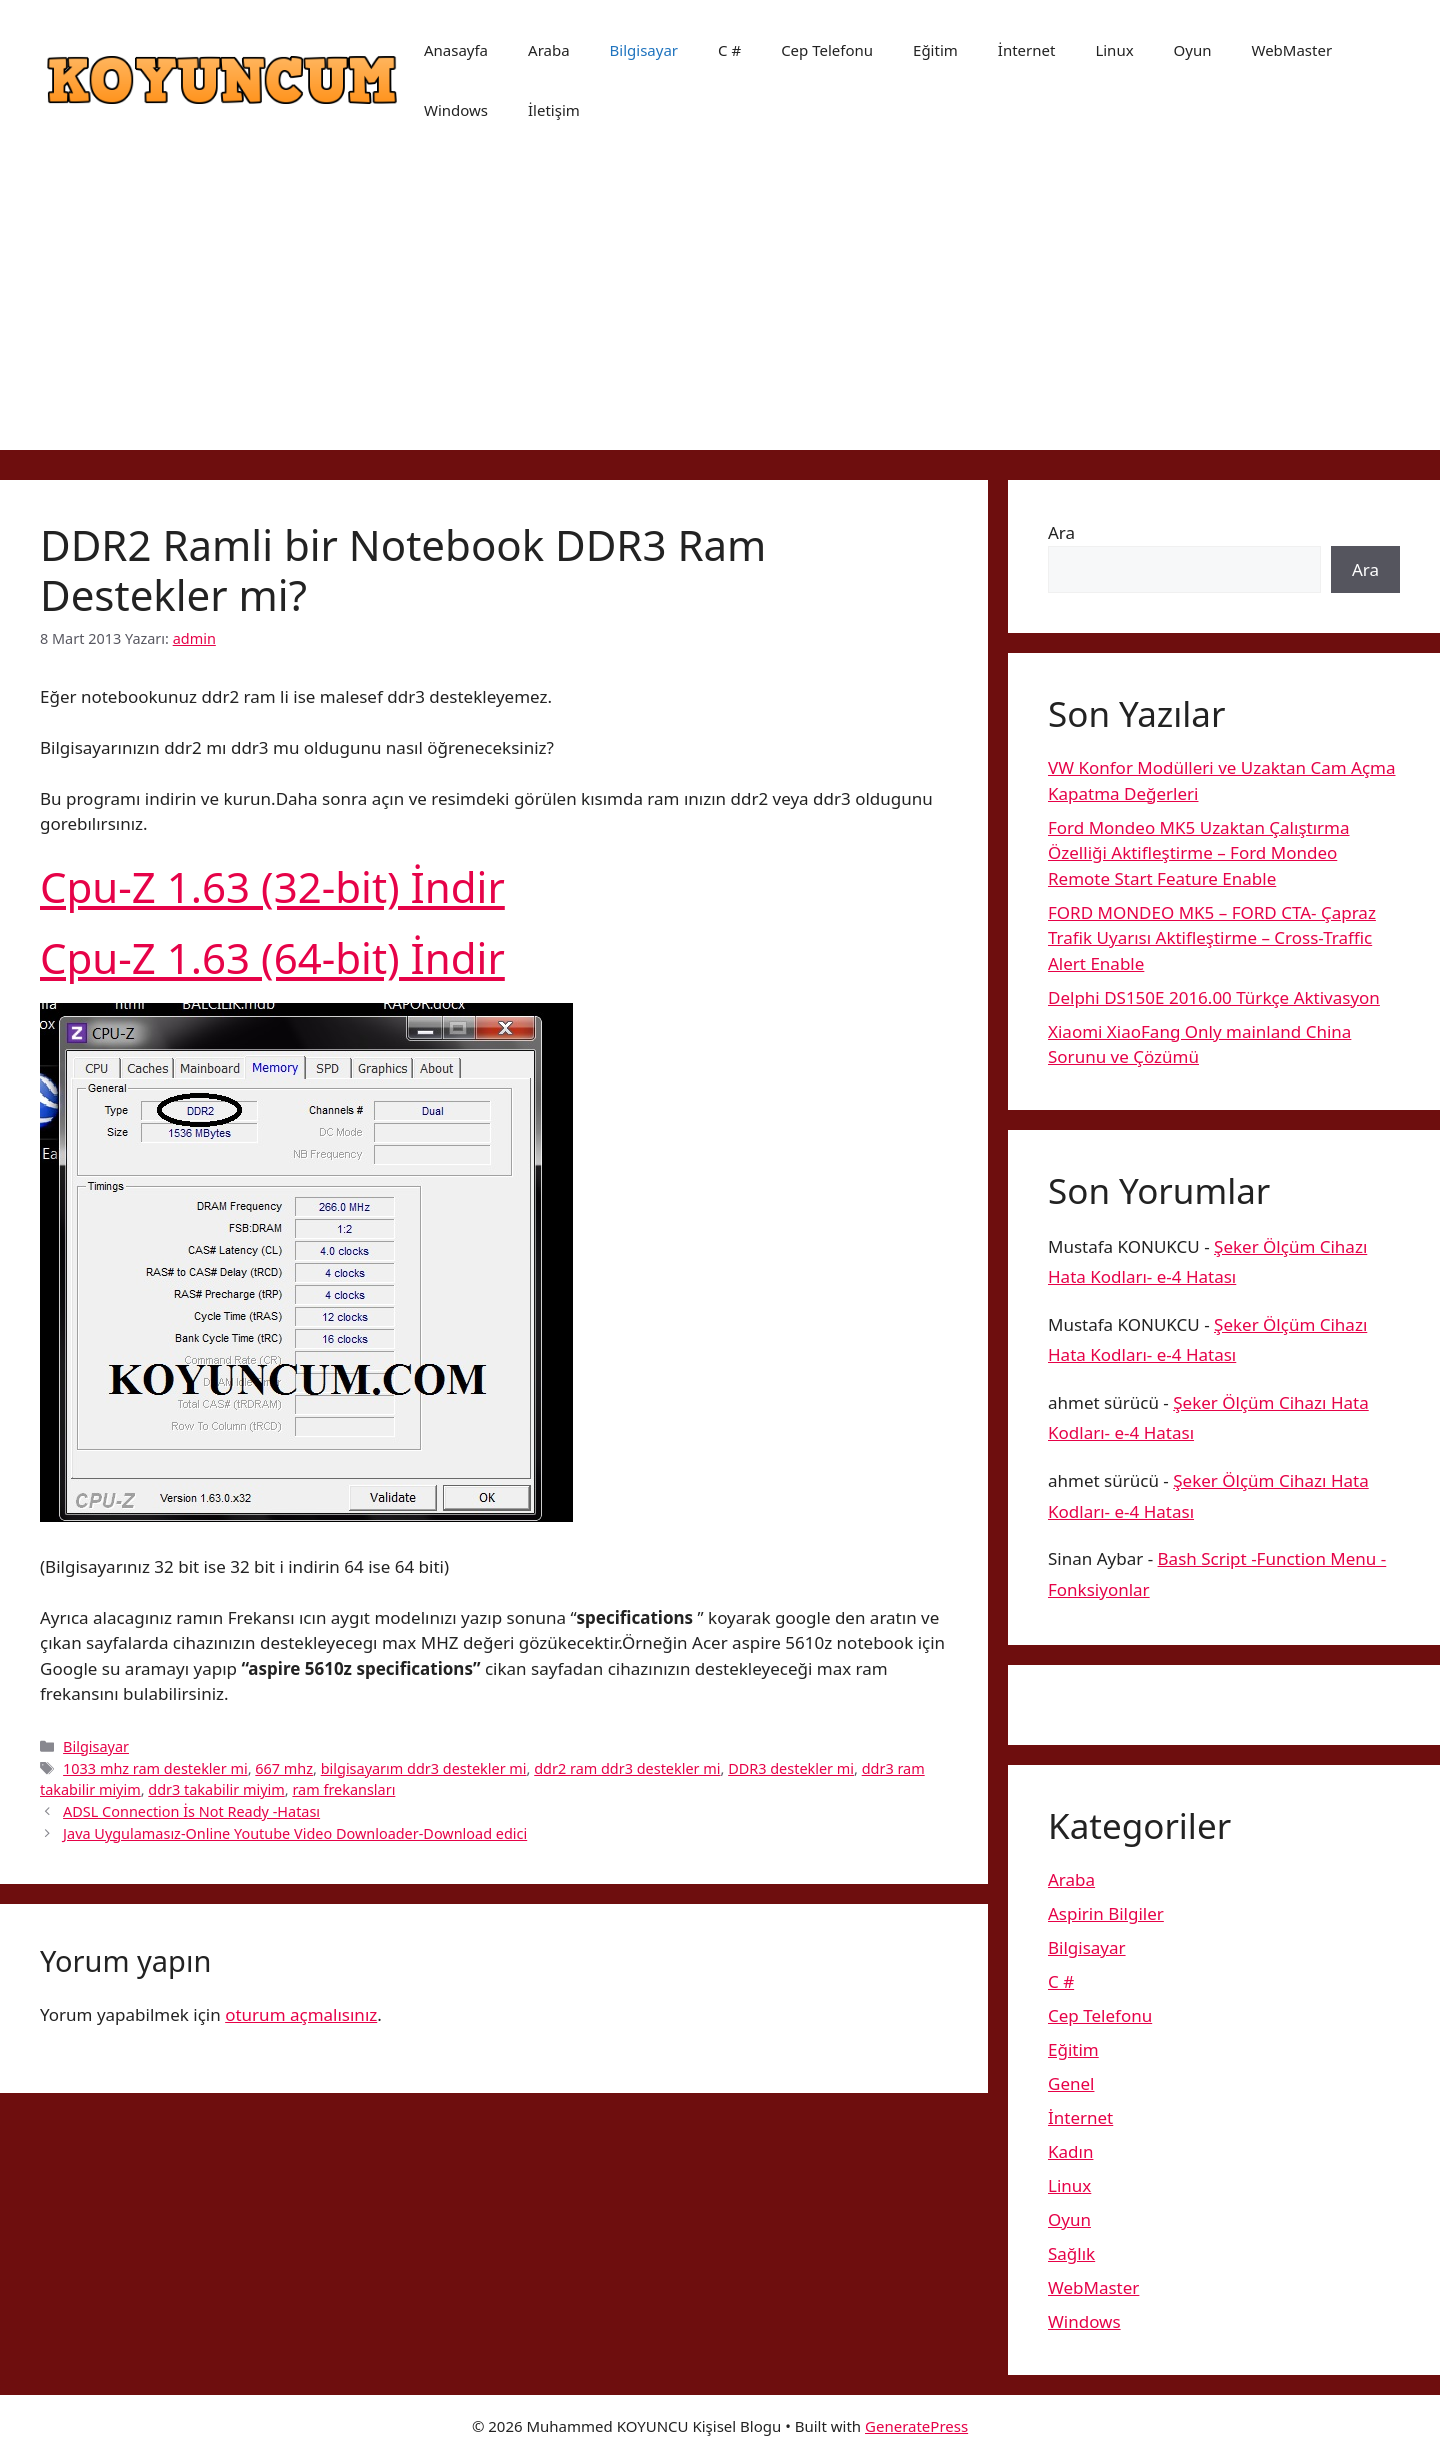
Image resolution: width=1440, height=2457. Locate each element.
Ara (1061, 532)
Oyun (1193, 50)
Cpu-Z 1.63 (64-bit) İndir (272, 957)
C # (729, 50)
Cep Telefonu (827, 50)
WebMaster (1292, 50)
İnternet (1027, 50)
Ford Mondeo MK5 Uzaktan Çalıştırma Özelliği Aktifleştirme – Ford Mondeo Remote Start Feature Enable (1199, 853)
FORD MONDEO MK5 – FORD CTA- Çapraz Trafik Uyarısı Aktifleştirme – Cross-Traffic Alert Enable (1212, 938)
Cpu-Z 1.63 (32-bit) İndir (272, 886)
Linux (1114, 50)
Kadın (1070, 2151)
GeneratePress (916, 2426)
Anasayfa (456, 50)
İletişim (554, 110)
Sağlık (1071, 2253)
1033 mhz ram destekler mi (155, 1768)
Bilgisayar (644, 50)
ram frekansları (343, 1789)
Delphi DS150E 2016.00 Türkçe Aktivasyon (1214, 997)
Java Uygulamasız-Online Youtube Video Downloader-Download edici (295, 1833)
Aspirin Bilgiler (1106, 1913)
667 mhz (284, 1768)
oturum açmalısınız (301, 2014)
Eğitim (935, 50)
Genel (1071, 2083)
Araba (549, 50)
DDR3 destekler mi (791, 1768)
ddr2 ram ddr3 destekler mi (627, 1768)
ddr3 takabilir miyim (216, 1789)
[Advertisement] (720, 310)
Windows (456, 110)
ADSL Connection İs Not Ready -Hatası (191, 1811)
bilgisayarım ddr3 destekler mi (424, 1768)
